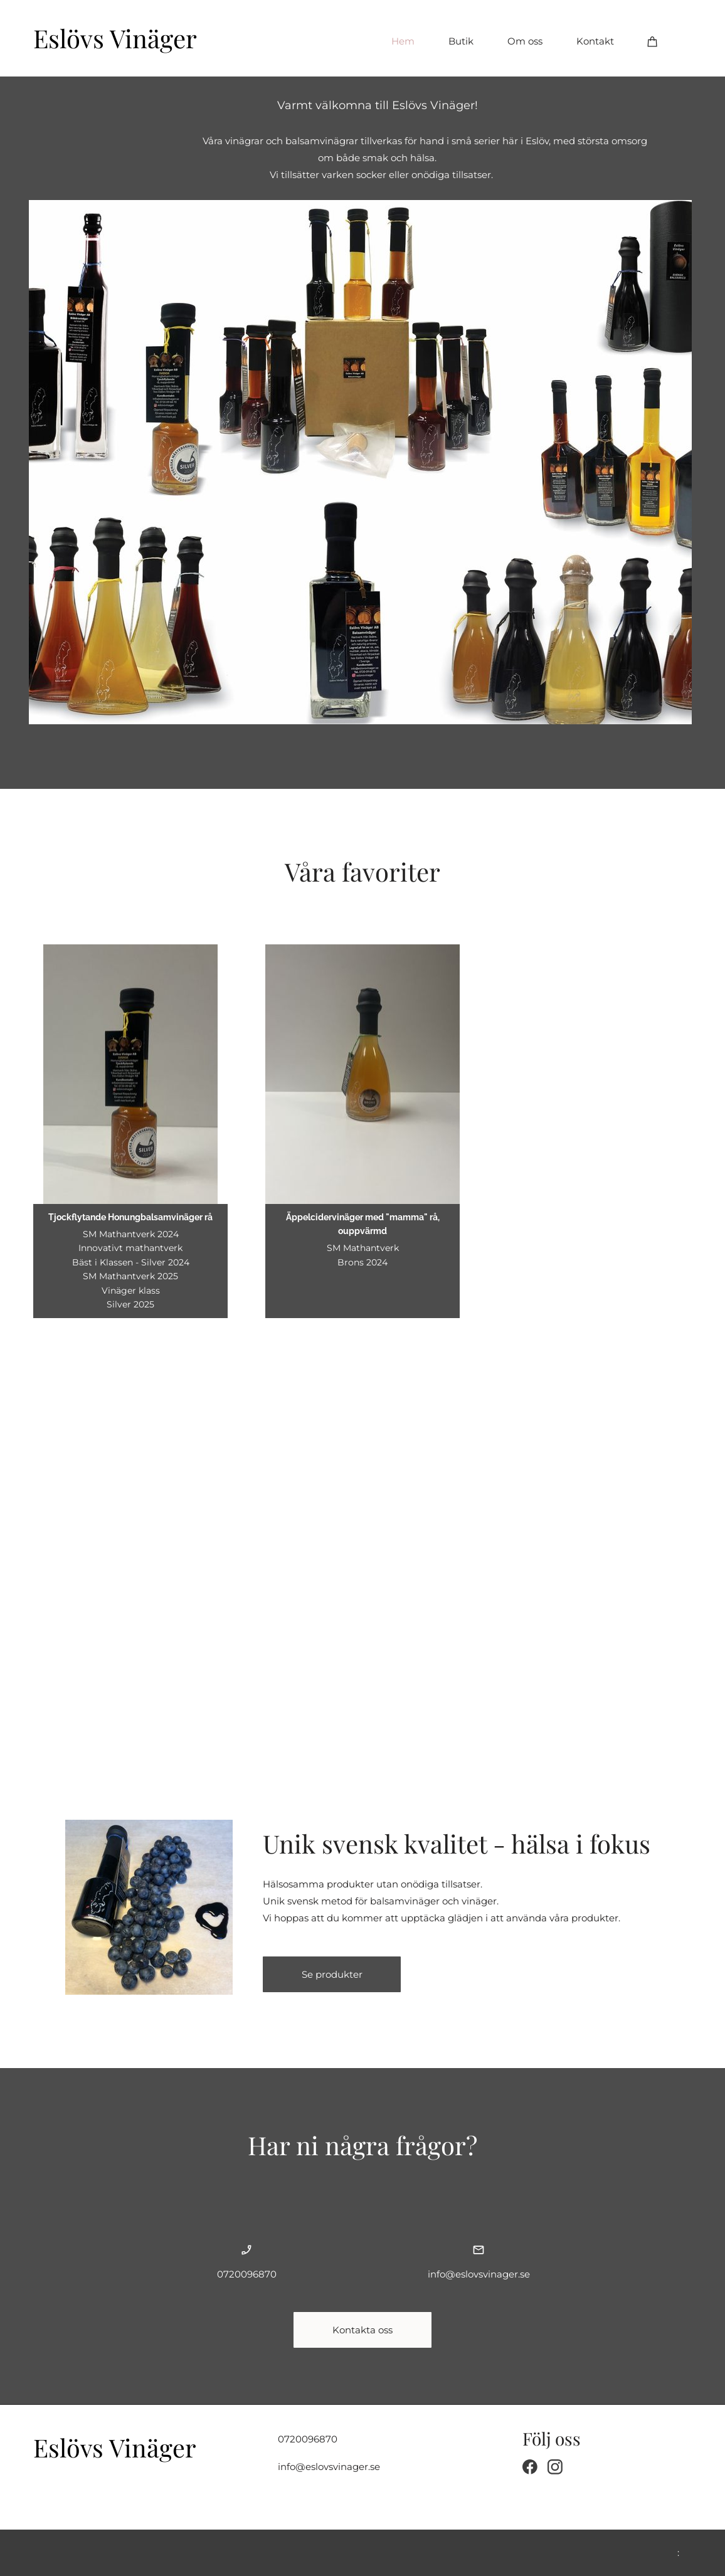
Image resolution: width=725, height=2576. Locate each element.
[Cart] (652, 41)
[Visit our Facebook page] (529, 2466)
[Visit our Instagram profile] (555, 2466)
